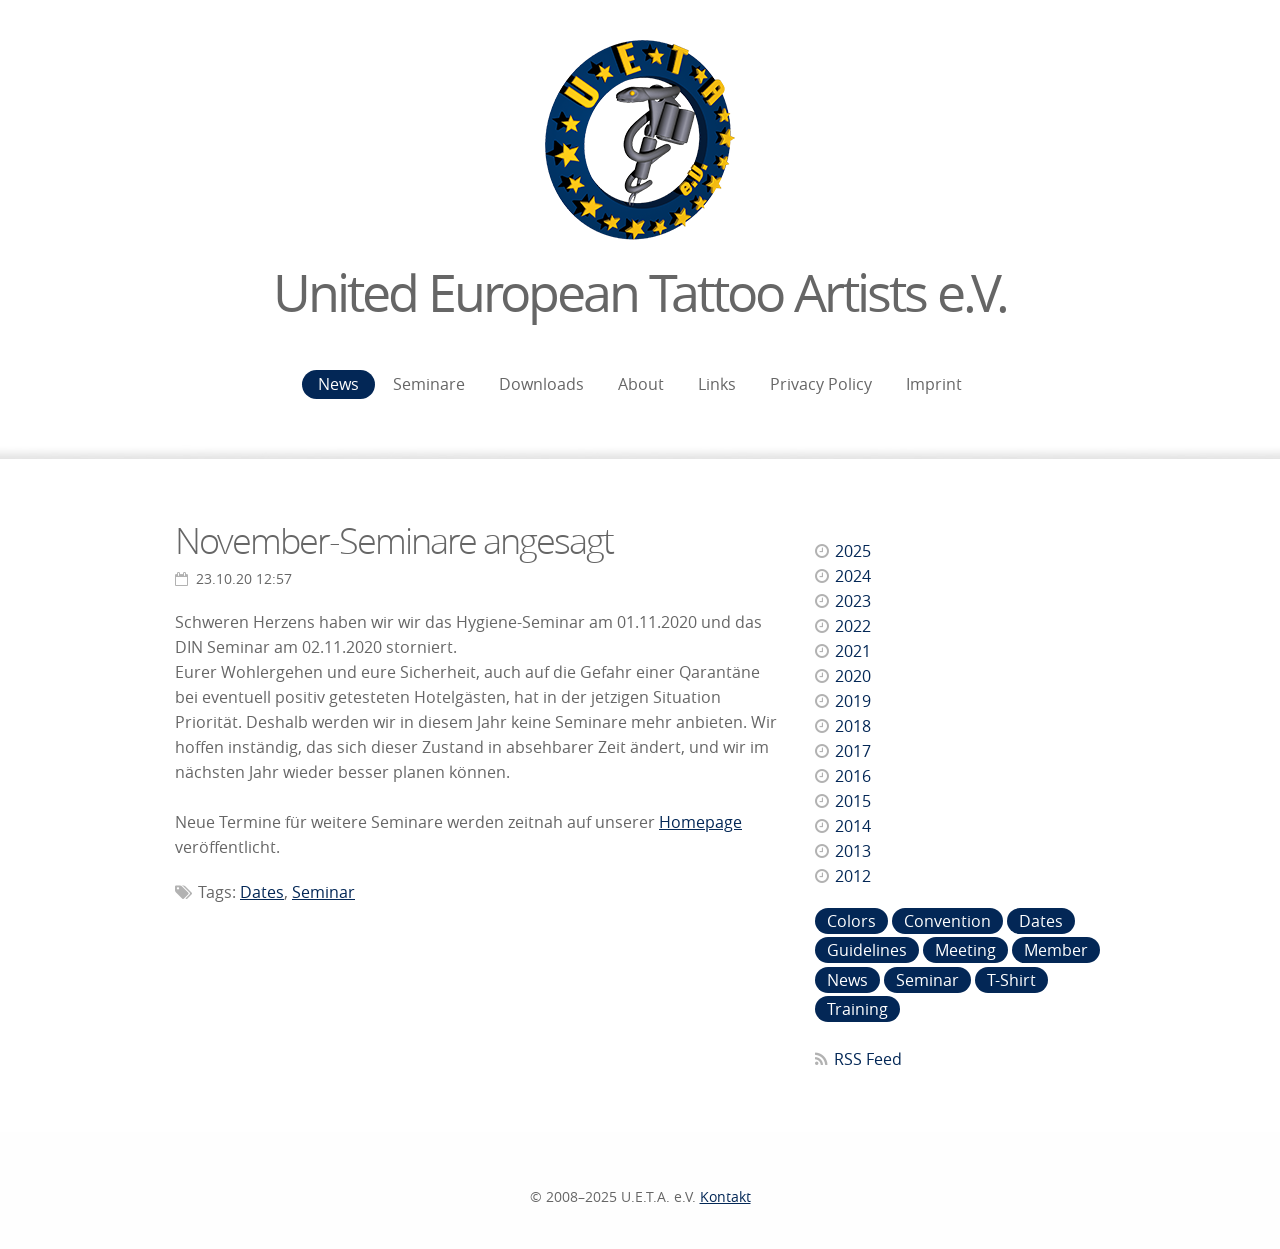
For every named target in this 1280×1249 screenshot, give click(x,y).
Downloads (541, 384)
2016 (853, 776)
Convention (947, 921)
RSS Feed (868, 1059)
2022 (853, 626)
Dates (262, 892)
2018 (853, 726)
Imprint (934, 384)
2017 (853, 751)
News (338, 384)
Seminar (323, 892)
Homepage (700, 822)
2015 (853, 801)
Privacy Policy (821, 384)
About (641, 384)
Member (1056, 950)
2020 (853, 676)
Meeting (965, 950)
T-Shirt (1011, 980)
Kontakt (725, 1196)
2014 (853, 826)
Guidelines (867, 950)
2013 (853, 851)
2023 (853, 601)
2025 (853, 551)
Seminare (429, 384)
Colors (851, 921)
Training (857, 1009)
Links (717, 384)
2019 (853, 701)
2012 (853, 876)
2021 (853, 651)
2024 (853, 576)
